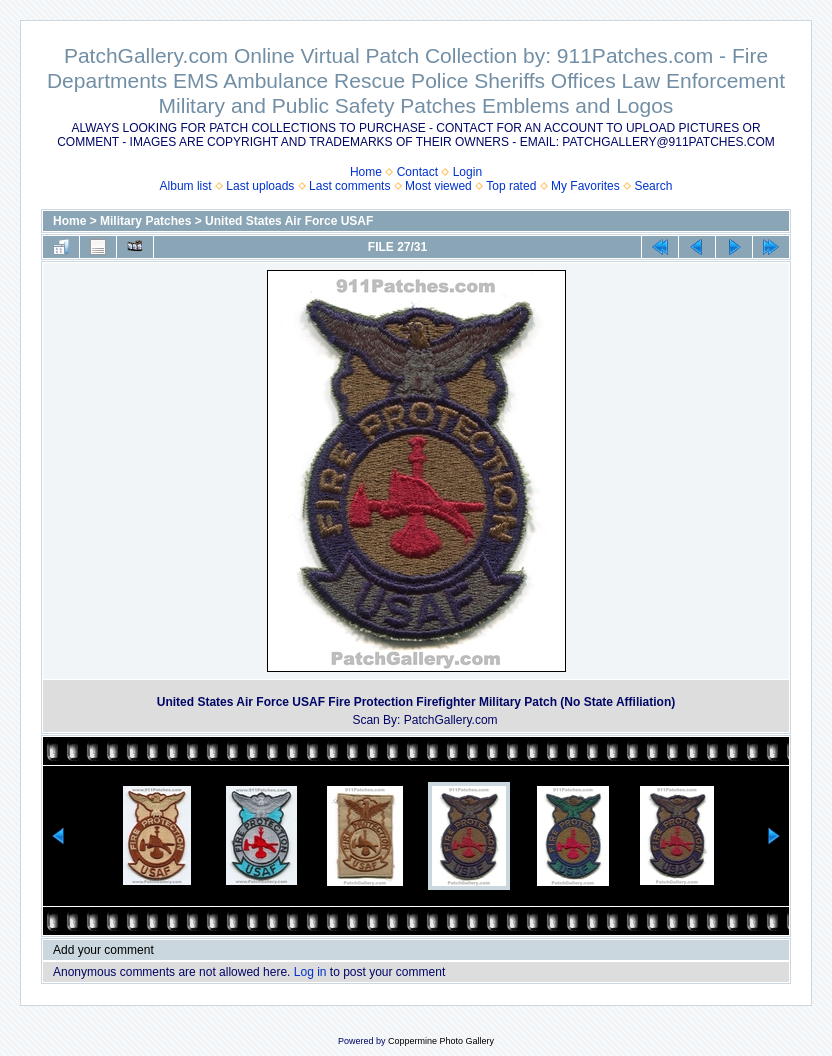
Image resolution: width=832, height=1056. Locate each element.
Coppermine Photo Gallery (441, 1041)
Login (467, 172)
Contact (417, 172)
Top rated (511, 186)
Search (653, 186)
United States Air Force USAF (289, 221)
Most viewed (438, 186)
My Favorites (585, 186)
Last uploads (260, 186)
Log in (310, 972)
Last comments (349, 186)
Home (366, 172)
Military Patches (145, 221)
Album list (186, 186)
